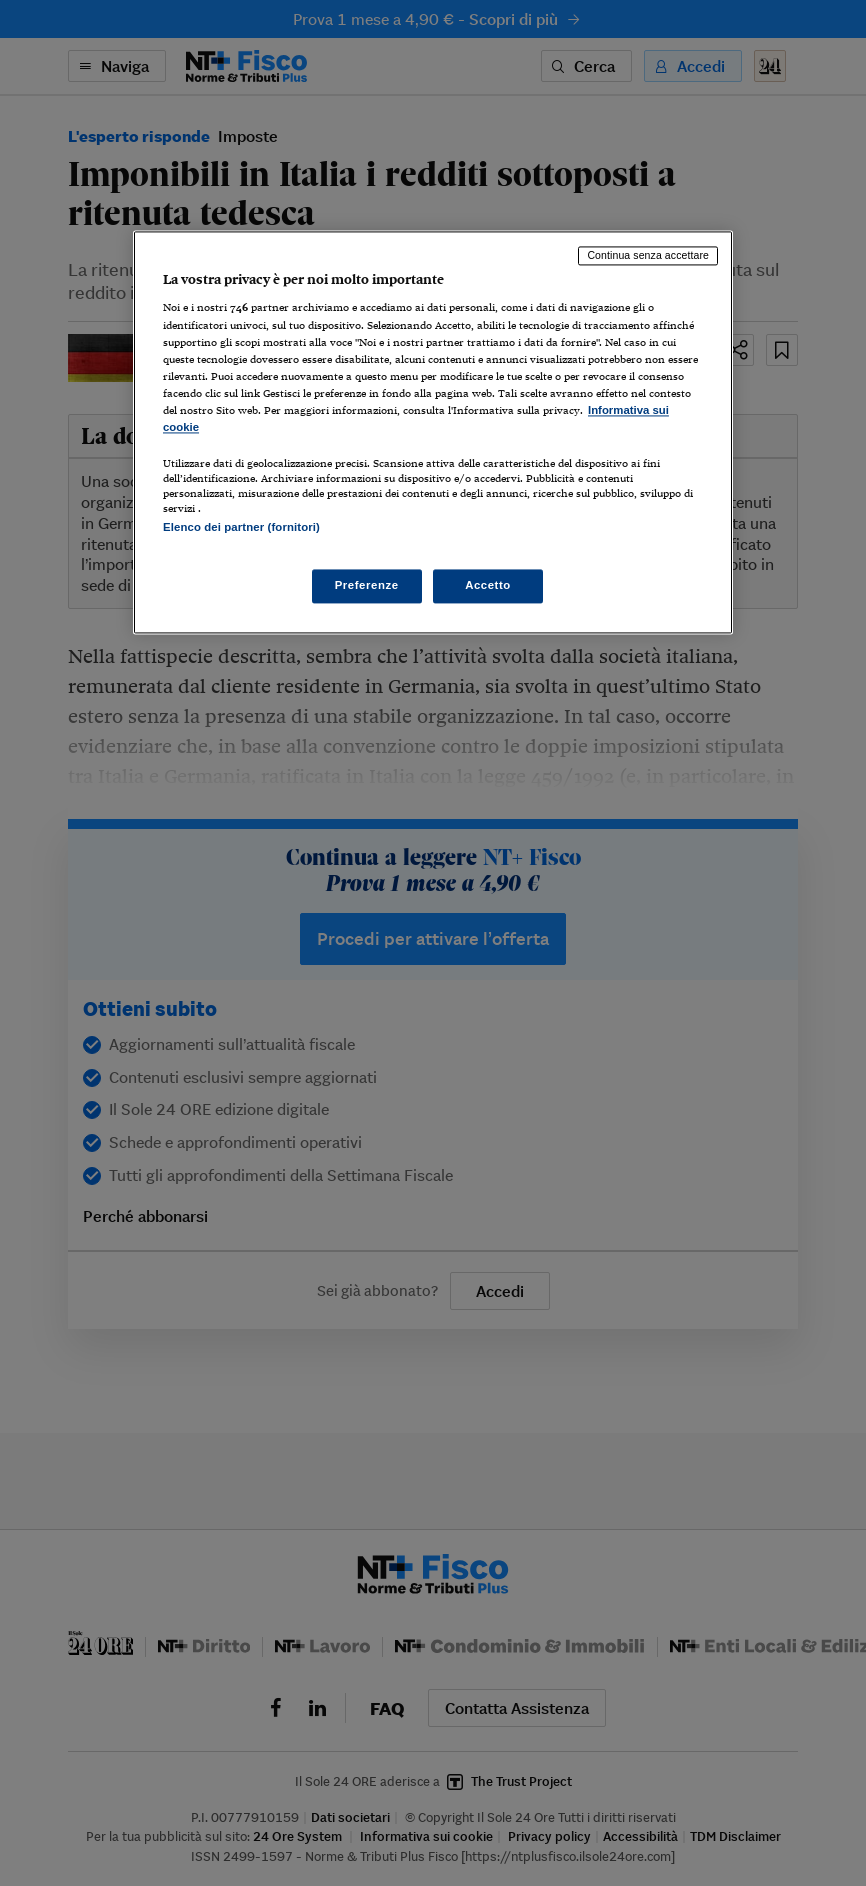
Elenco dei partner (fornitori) (241, 527)
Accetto (488, 586)
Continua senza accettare (648, 255)
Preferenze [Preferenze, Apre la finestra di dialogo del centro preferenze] (367, 586)
